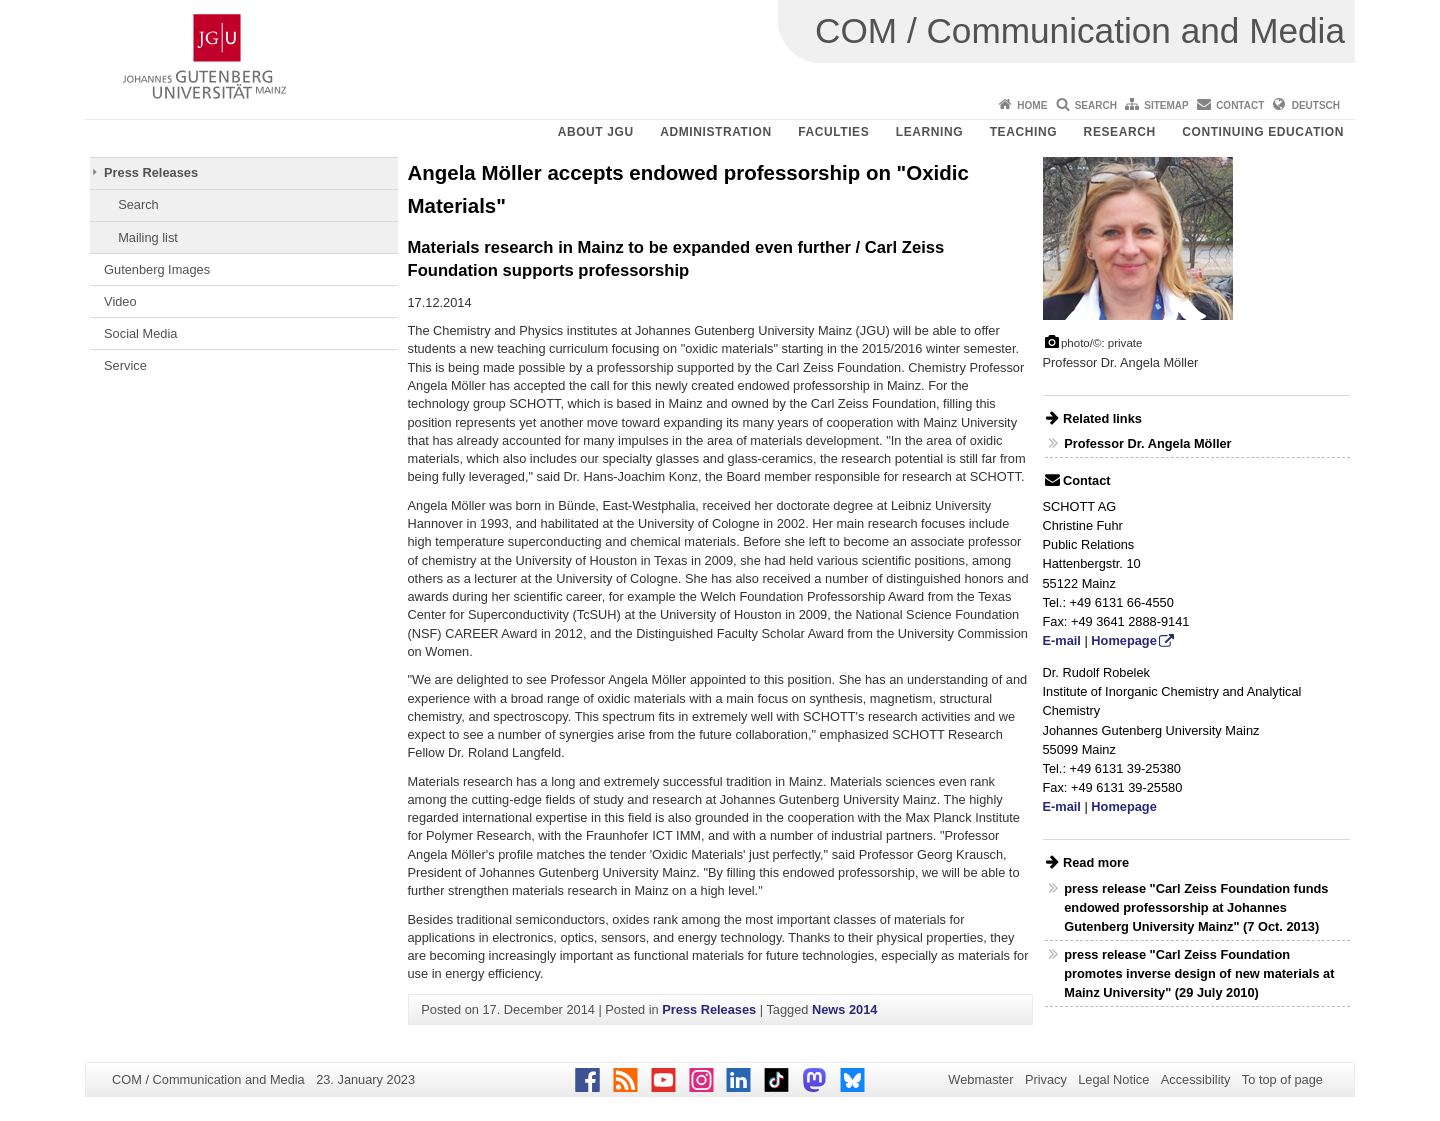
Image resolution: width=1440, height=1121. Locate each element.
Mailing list (148, 237)
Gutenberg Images (157, 269)
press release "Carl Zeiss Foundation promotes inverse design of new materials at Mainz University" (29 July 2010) (1199, 973)
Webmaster (980, 1079)
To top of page (1282, 1079)
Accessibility (1196, 1079)
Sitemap (1166, 105)
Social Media (140, 333)
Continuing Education (1263, 132)
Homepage (1123, 640)
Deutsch (1316, 105)
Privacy (1046, 1079)
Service (125, 365)
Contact (1240, 105)
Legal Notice (1113, 1079)
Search (1096, 105)
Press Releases (151, 172)
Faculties (833, 132)
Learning (929, 132)
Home (1032, 105)
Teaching (1023, 132)
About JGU (596, 132)
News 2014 (844, 1009)
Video (120, 301)
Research (1120, 132)
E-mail (1062, 640)
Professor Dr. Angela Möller (1147, 443)
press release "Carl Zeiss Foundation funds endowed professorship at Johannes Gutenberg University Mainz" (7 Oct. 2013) (1196, 907)
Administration (716, 132)
